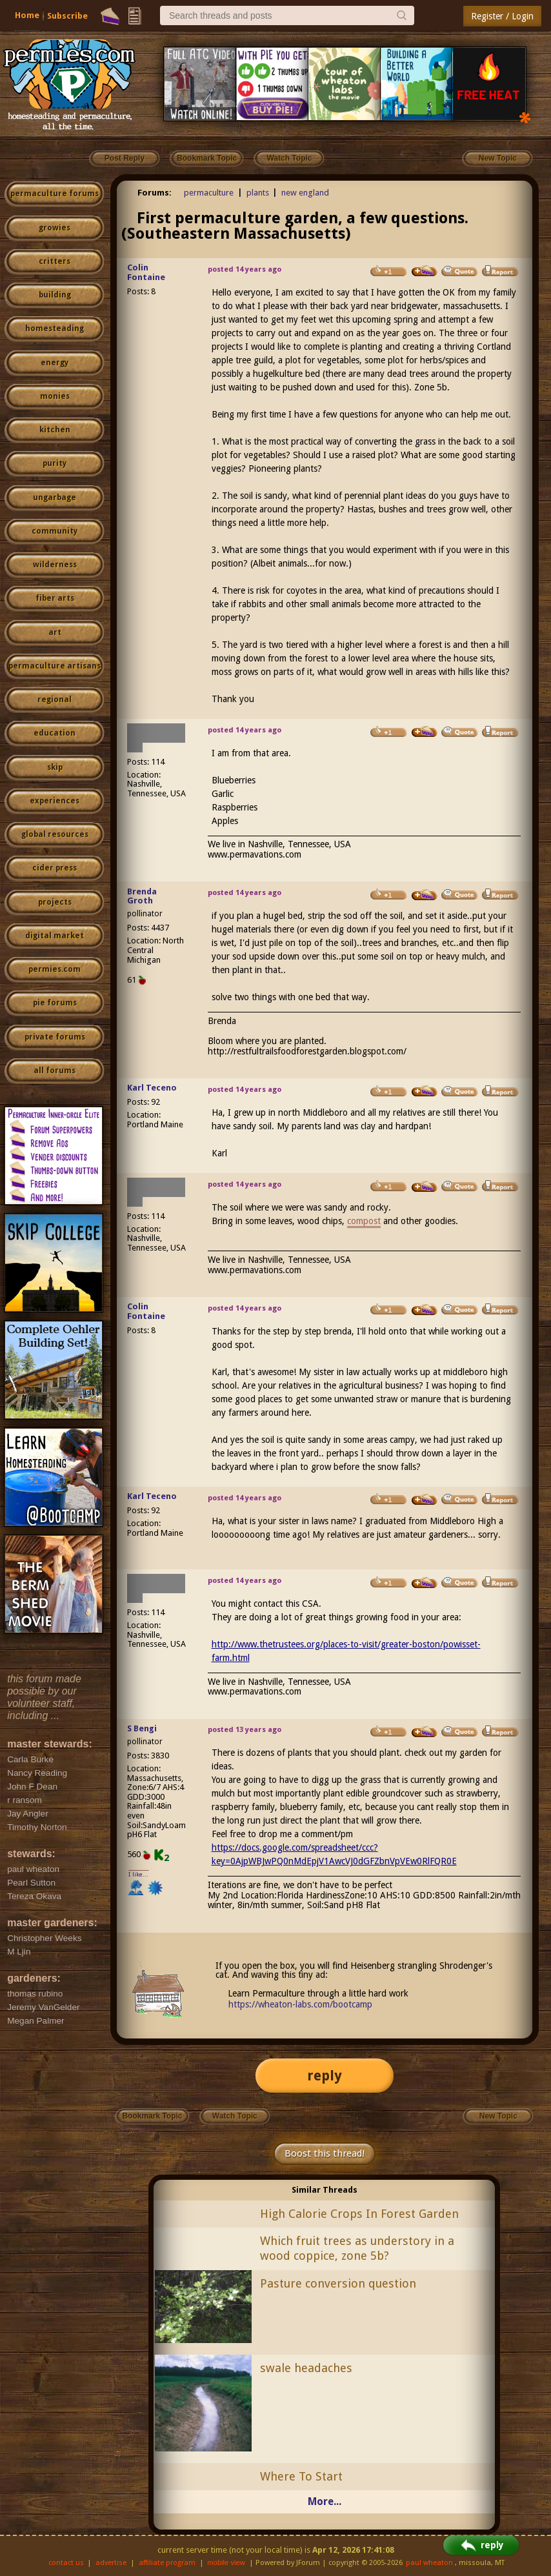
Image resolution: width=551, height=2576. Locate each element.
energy (54, 362)
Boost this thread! (325, 2153)
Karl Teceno (152, 1087)
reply (324, 2076)
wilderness (55, 564)
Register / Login (502, 16)
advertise (110, 2563)
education (54, 733)
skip (55, 767)
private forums (55, 1036)
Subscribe (67, 16)
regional (54, 699)
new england (305, 192)
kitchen (54, 429)
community (54, 531)
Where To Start (301, 2476)
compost (364, 1221)
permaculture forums (54, 193)
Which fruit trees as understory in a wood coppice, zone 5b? (357, 2248)
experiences (54, 800)
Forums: (154, 192)
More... (324, 2501)
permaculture (209, 192)
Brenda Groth (142, 896)
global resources (54, 834)
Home (27, 15)
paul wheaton (429, 2563)
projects (55, 902)
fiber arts (54, 598)
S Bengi (142, 1728)
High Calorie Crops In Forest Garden (359, 2213)
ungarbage (54, 497)
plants (257, 192)
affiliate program (167, 2563)
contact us (66, 2563)
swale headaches (306, 2368)
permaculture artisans (54, 665)
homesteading (54, 328)
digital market (54, 935)
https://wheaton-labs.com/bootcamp (300, 2004)
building (55, 294)
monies (55, 396)
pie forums (55, 1002)
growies (54, 227)
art (54, 632)
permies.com (54, 969)
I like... (138, 1874)
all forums (54, 1070)
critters (54, 261)
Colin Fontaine (146, 272)
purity (54, 463)
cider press (54, 867)
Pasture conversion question (338, 2283)
